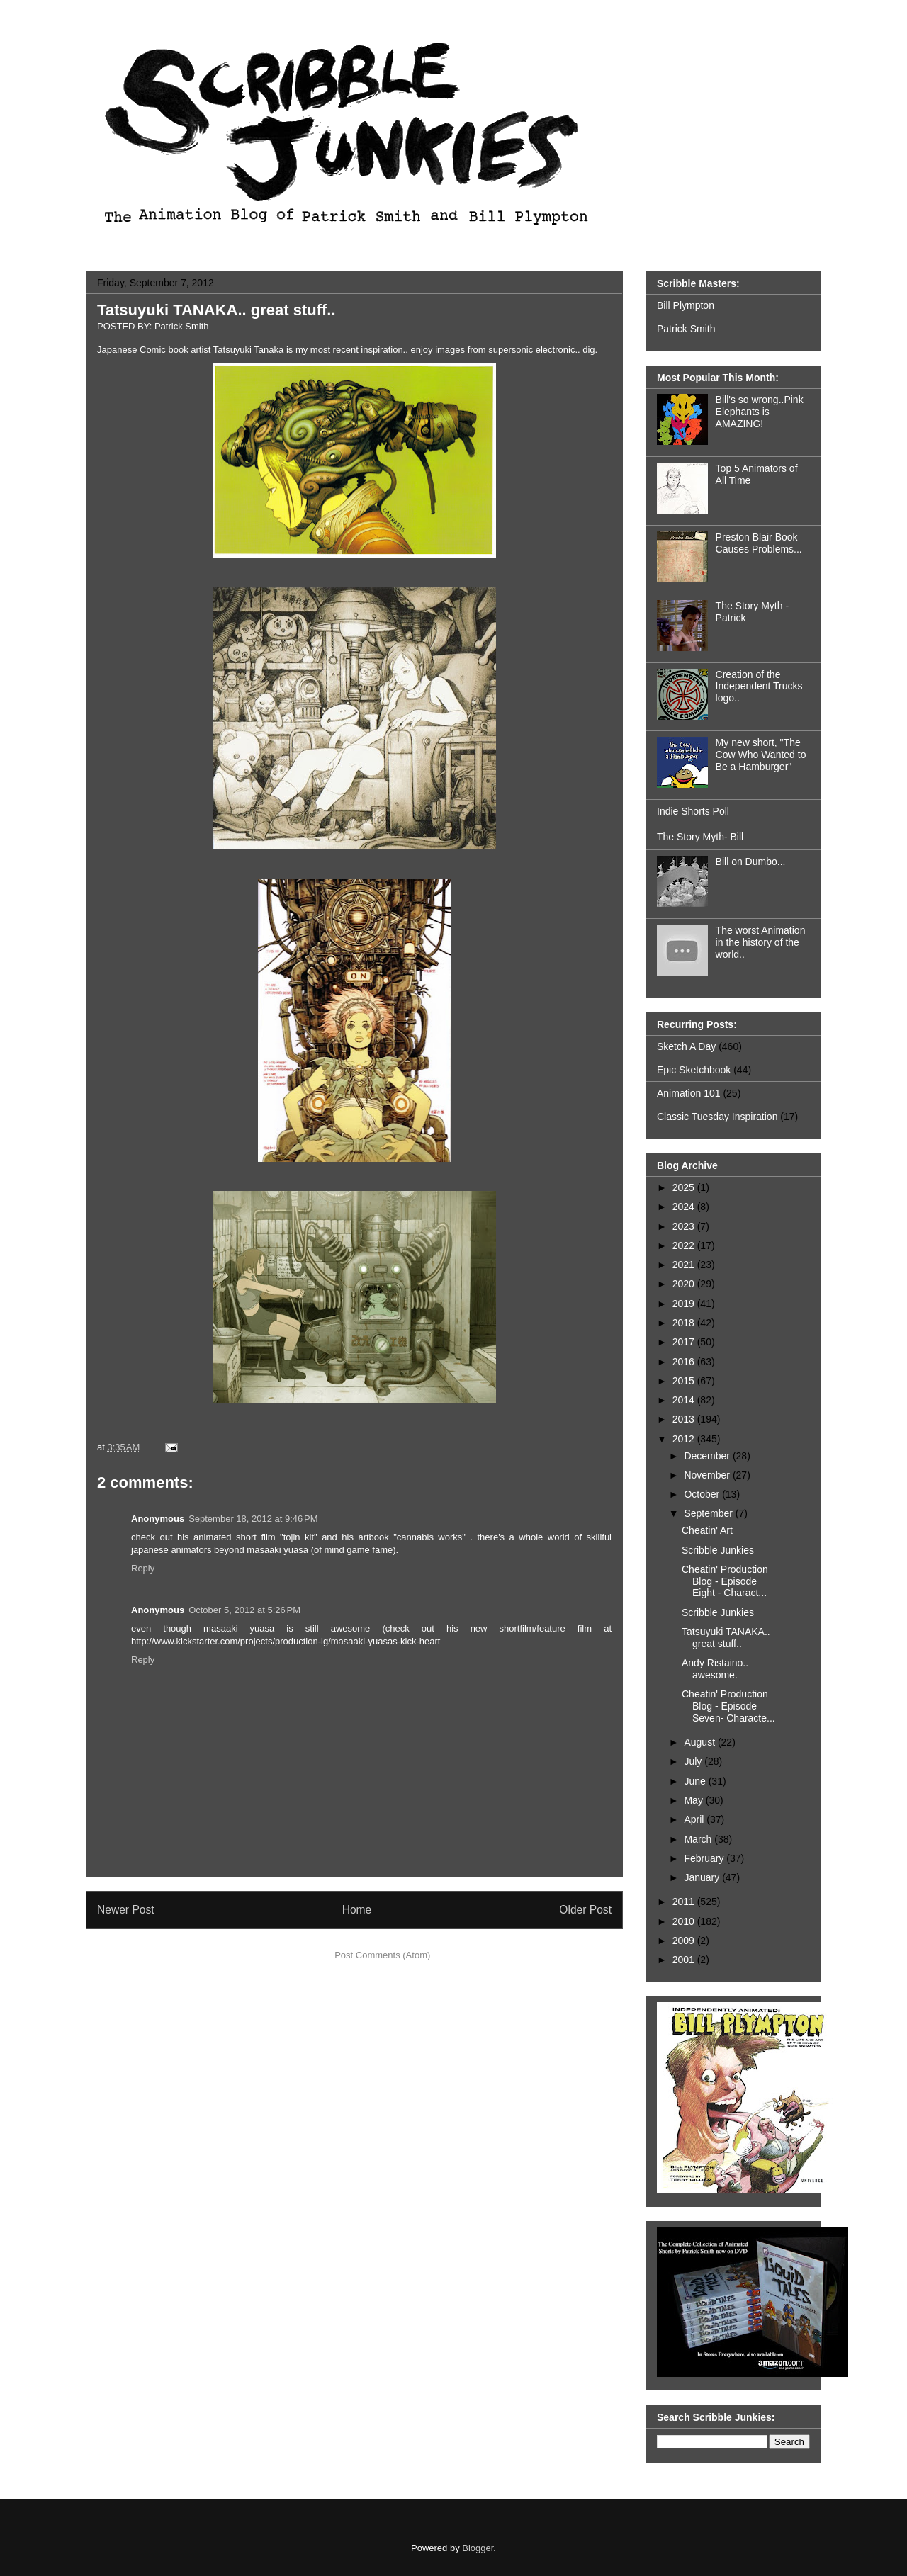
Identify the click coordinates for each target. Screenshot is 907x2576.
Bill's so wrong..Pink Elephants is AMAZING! (760, 411)
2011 (684, 1901)
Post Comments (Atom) (382, 1955)
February (705, 1858)
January (703, 1877)
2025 (684, 1187)
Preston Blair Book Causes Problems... (759, 543)
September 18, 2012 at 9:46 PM (252, 1518)
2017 (684, 1342)
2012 (684, 1439)
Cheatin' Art (707, 1530)
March (699, 1839)
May (694, 1800)
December (708, 1456)
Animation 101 (689, 1093)
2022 (684, 1245)
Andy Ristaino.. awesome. (715, 1668)
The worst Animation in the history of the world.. (761, 942)
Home (357, 1910)
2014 (684, 1400)
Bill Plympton (685, 305)
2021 (684, 1264)
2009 (684, 1940)
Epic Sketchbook (694, 1069)
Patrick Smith (686, 328)
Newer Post (125, 1910)
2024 (684, 1206)
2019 (684, 1303)
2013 (684, 1419)
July (694, 1761)
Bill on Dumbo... (751, 861)
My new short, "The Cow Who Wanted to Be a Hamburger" (761, 754)
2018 (684, 1322)
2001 (684, 1959)
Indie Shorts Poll (693, 811)
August (700, 1742)
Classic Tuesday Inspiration (717, 1116)
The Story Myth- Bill (700, 836)
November (708, 1475)
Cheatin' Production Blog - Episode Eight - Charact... (725, 1581)
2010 (684, 1921)
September (709, 1513)
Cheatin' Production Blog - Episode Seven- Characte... (728, 1706)
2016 (684, 1361)
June (696, 1781)
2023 (684, 1226)
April (695, 1819)
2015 (684, 1380)
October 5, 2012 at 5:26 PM (244, 1610)
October (703, 1494)
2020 (684, 1283)
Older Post (585, 1910)
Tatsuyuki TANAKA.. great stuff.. (216, 310)
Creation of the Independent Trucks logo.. (759, 686)
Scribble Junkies (718, 1550)
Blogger (477, 2548)
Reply (142, 1568)
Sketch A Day (686, 1046)
